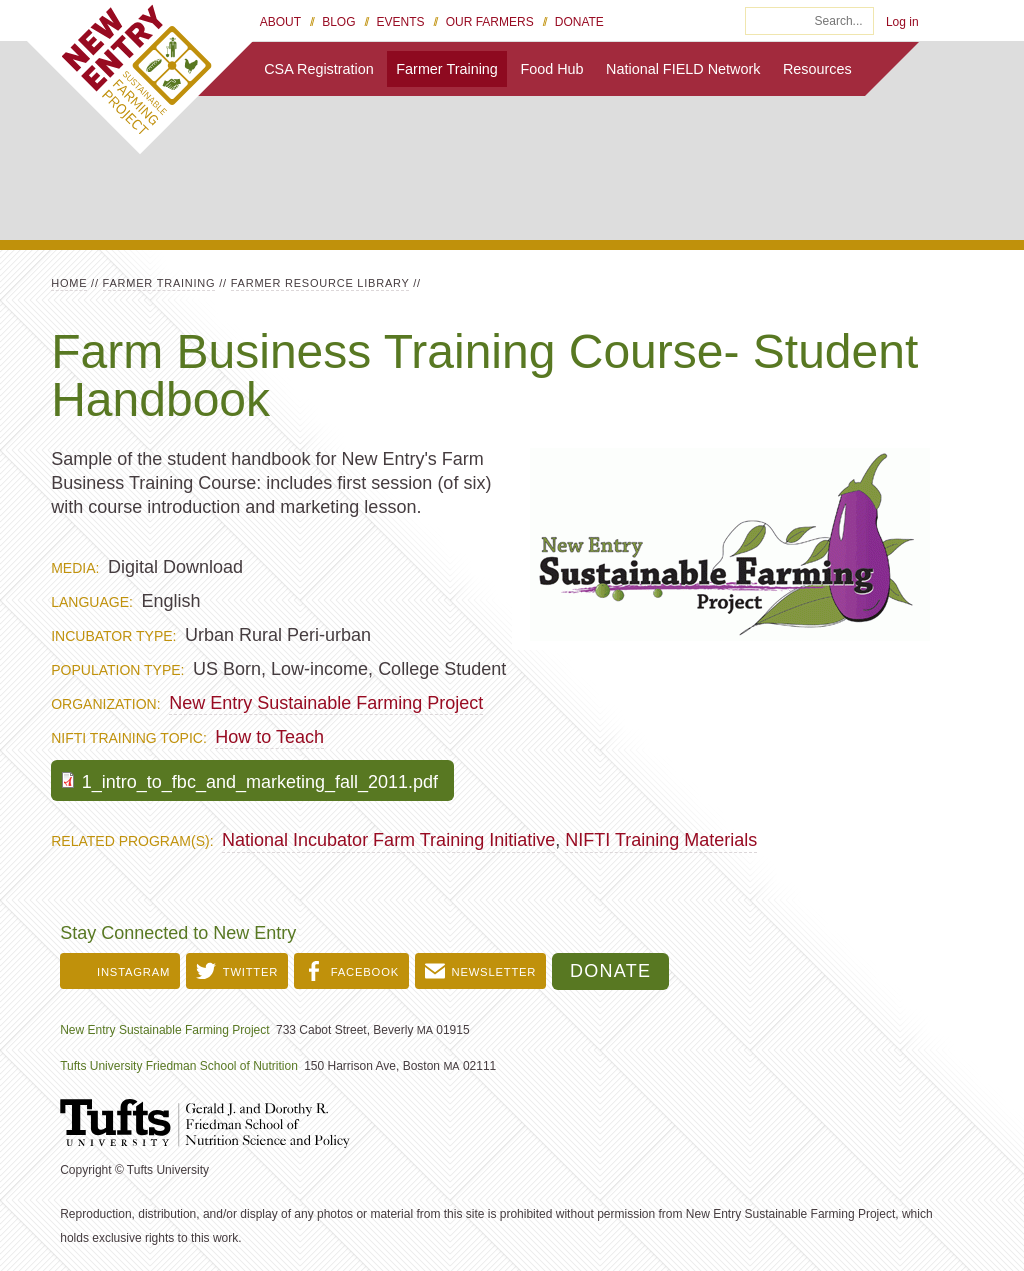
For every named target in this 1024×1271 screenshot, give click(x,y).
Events (401, 22)
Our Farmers (490, 22)
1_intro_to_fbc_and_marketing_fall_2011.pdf (260, 782)
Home (69, 283)
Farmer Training (447, 69)
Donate (579, 22)
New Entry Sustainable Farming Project (326, 703)
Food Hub (551, 69)
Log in (902, 22)
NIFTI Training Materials (661, 840)
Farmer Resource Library (320, 283)
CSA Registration (319, 69)
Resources (817, 69)
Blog (338, 22)
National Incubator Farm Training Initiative (388, 840)
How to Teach (269, 737)
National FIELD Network (683, 69)
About (280, 22)
